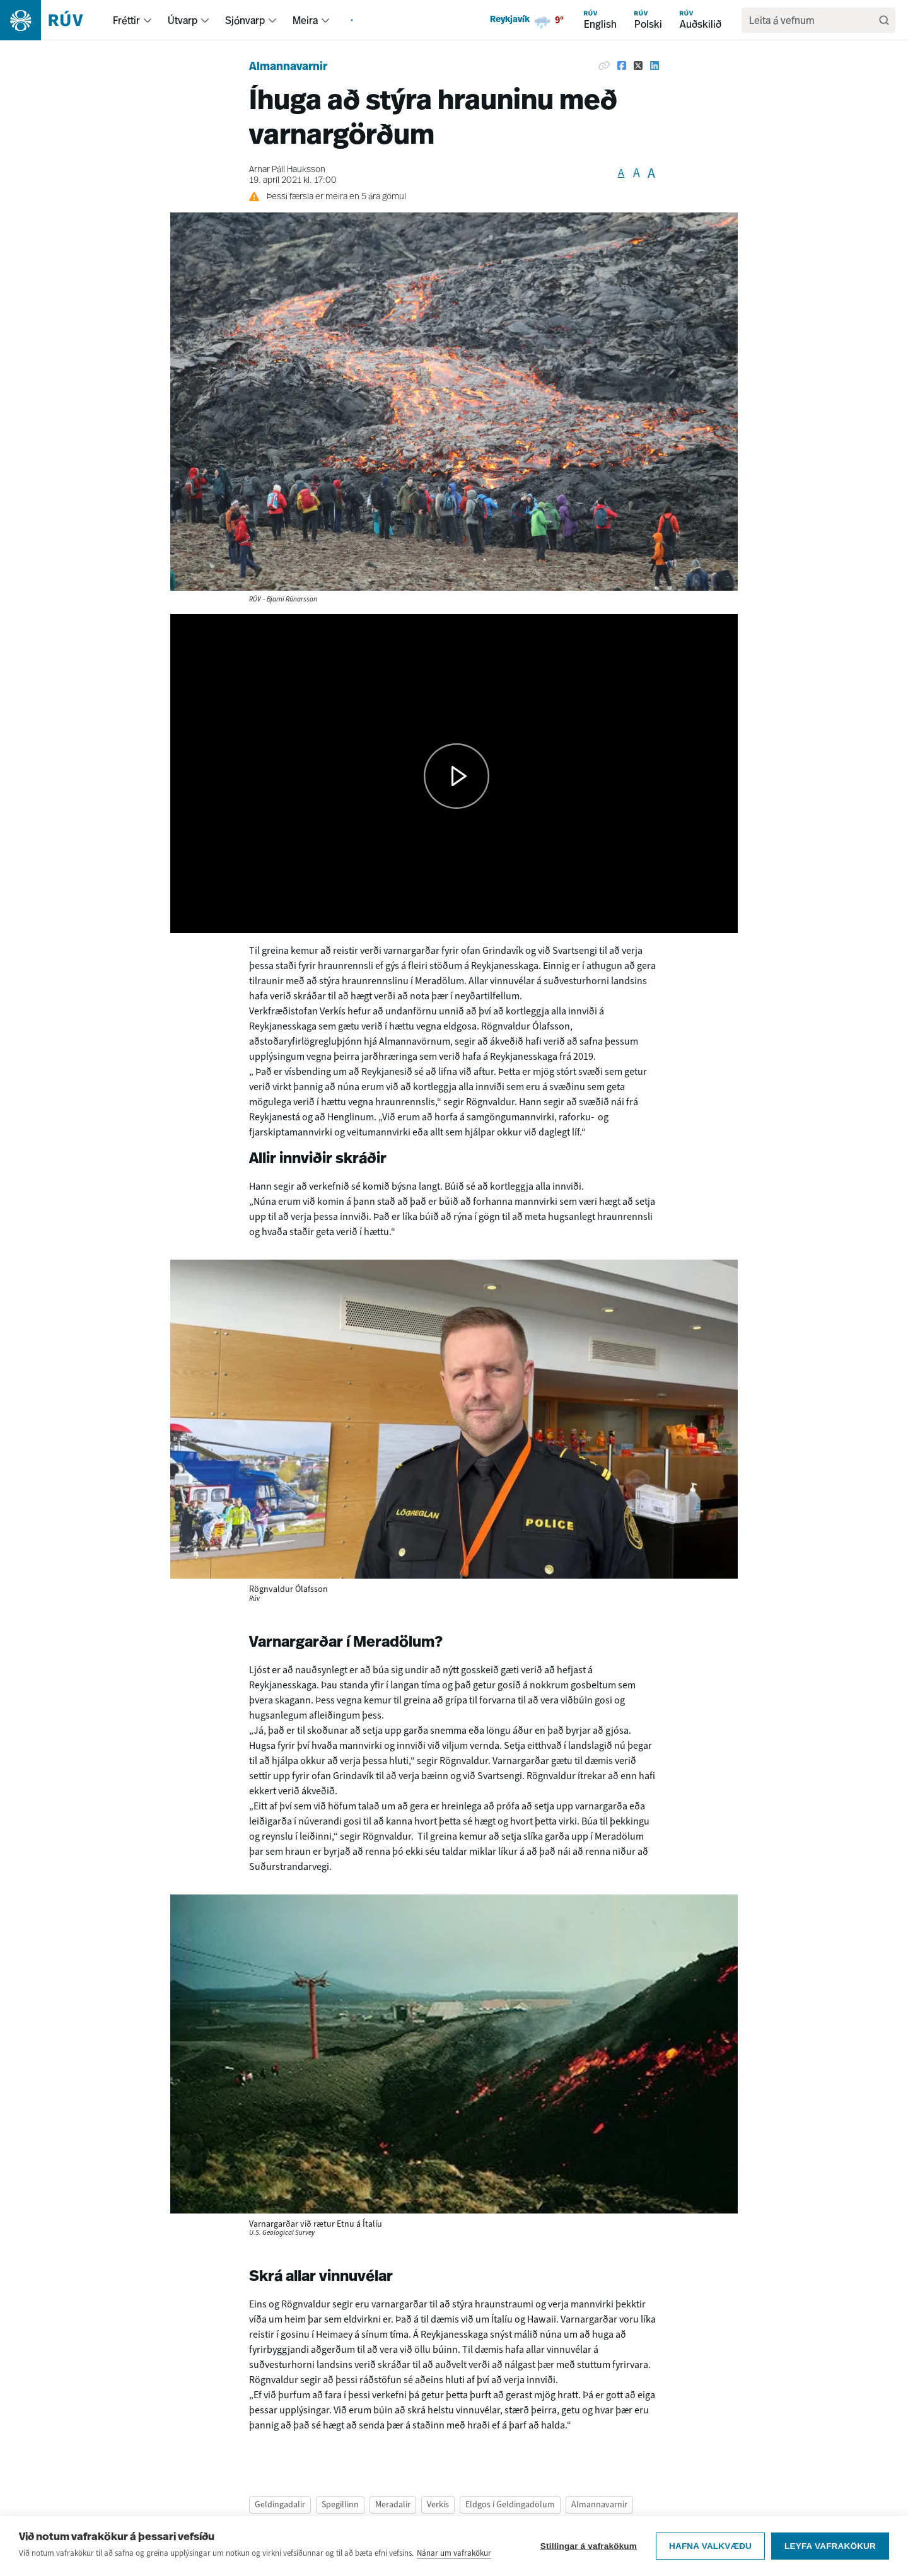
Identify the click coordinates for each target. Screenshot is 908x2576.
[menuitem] (148, 20)
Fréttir (126, 20)
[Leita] (884, 20)
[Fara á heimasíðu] (52, 20)
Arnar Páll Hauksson (287, 170)
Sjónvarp (245, 20)
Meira (305, 20)
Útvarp (182, 20)
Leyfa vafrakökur (830, 2552)
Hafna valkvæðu (710, 2552)
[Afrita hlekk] (604, 66)
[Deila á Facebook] (621, 66)
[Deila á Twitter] (638, 66)
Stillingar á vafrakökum (588, 2552)
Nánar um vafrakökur (454, 2559)
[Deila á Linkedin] (654, 66)
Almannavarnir (288, 67)
